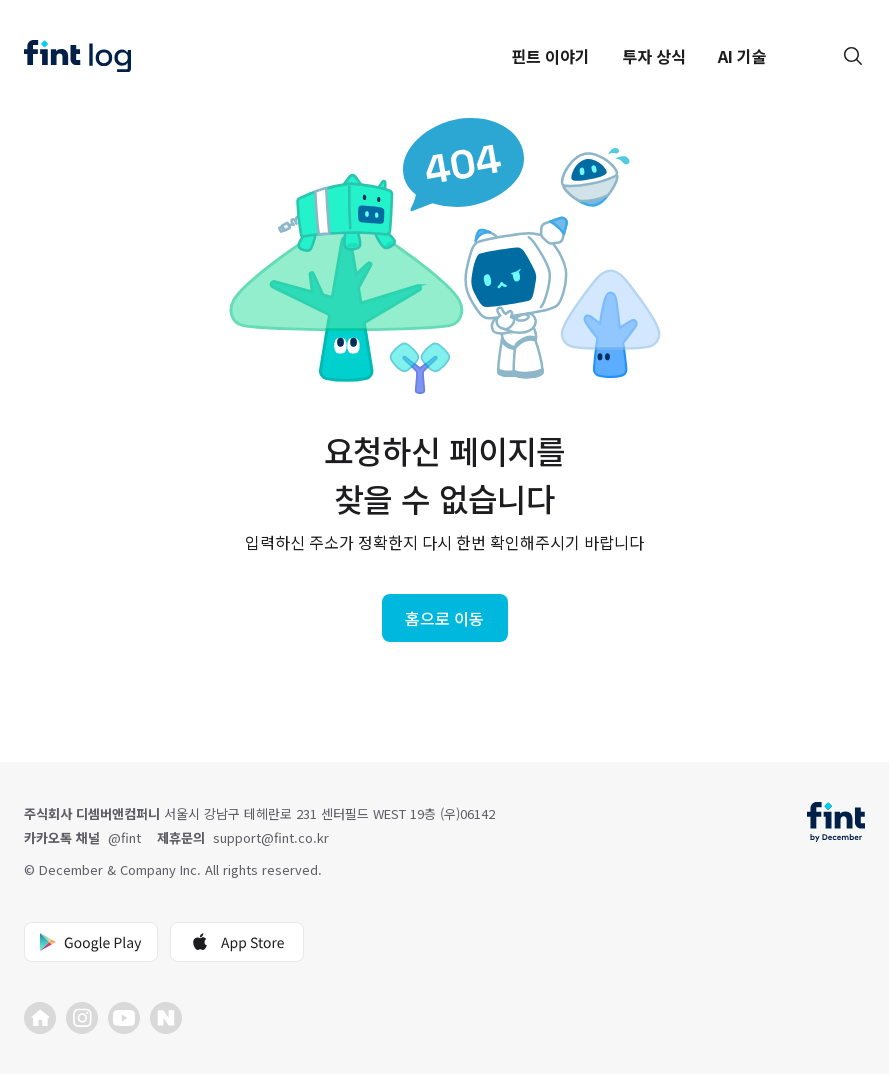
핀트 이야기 (550, 56)
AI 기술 (742, 56)
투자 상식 (654, 56)
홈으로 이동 (444, 618)
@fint (124, 837)
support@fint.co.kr (271, 837)
